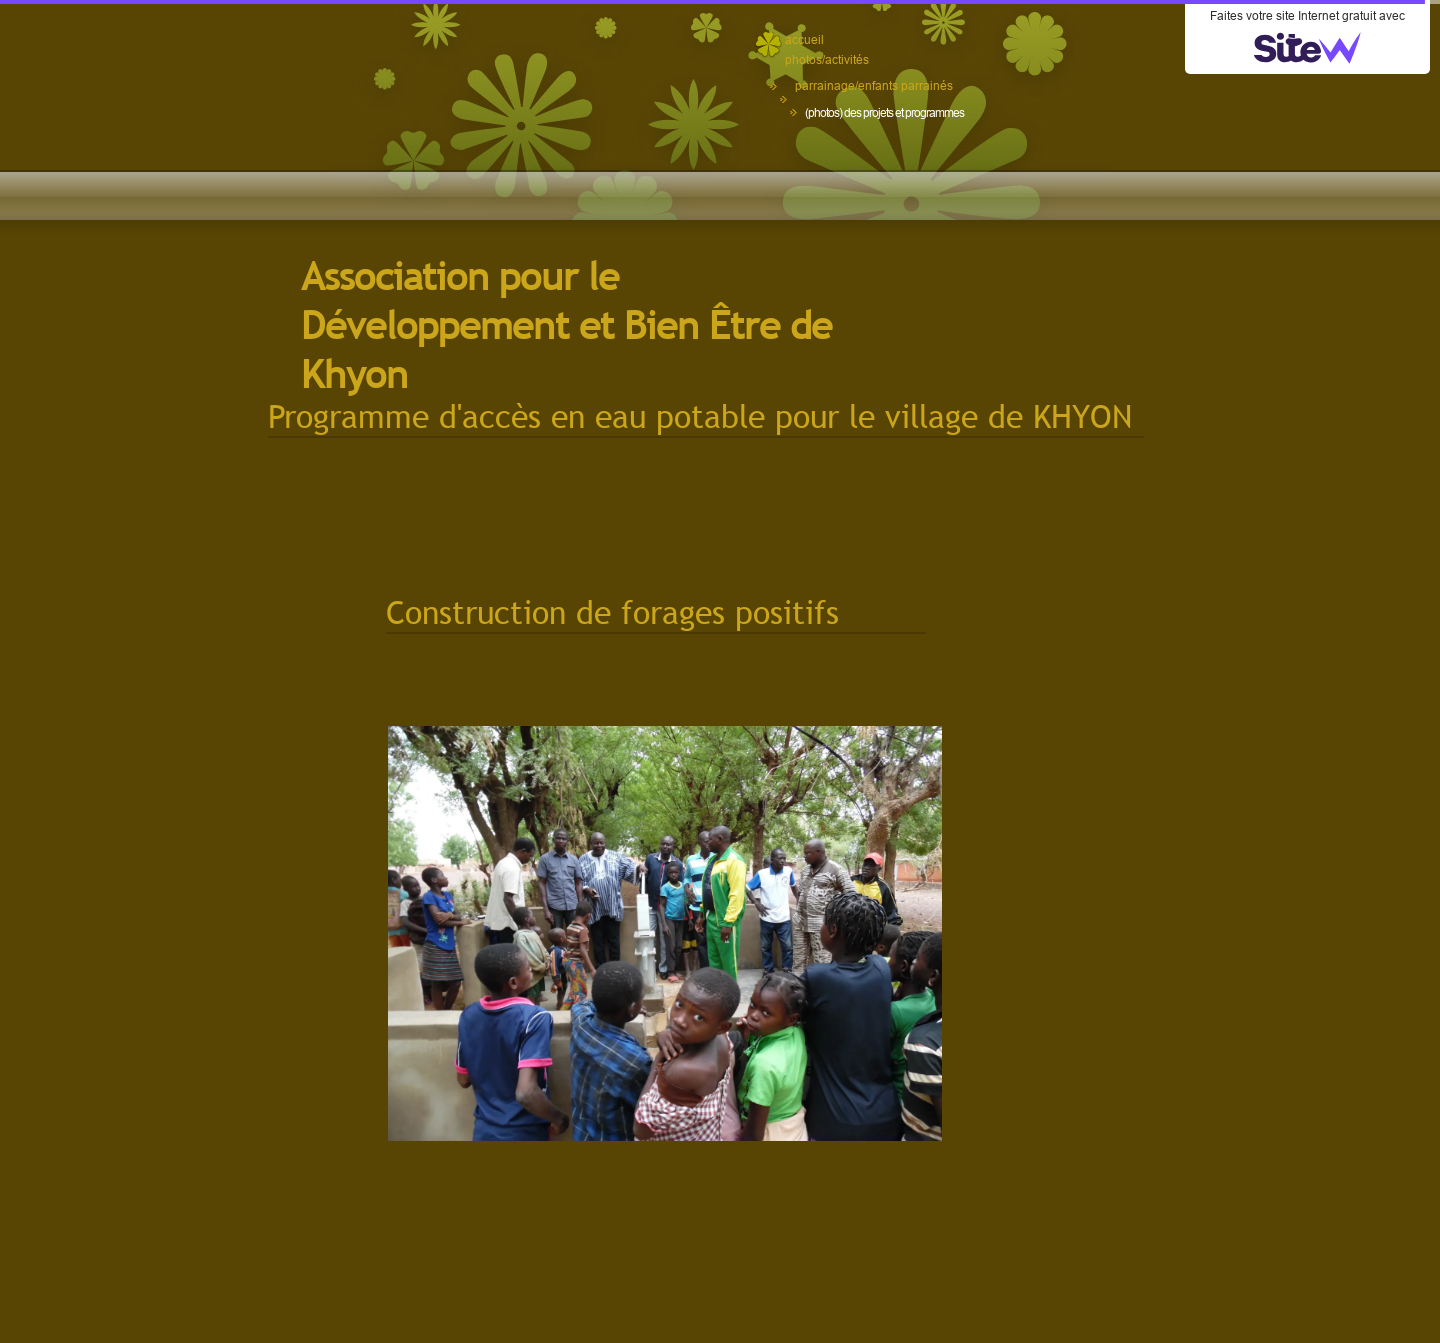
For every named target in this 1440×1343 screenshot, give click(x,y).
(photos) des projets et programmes (884, 112)
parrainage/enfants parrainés (874, 85)
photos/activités (827, 59)
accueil (804, 39)
